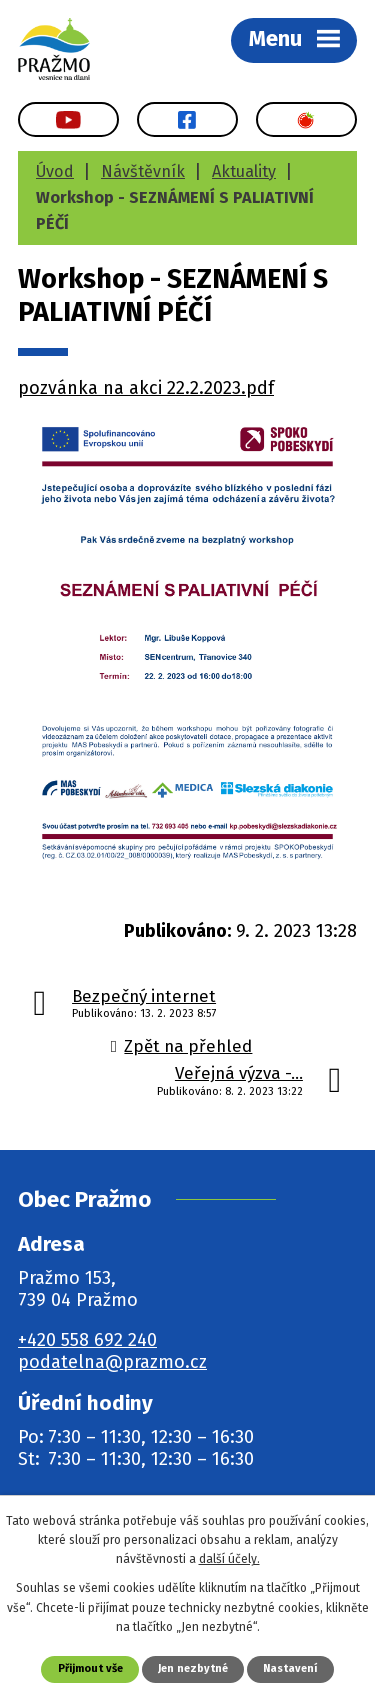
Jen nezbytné (193, 1668)
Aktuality (244, 171)
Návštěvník (143, 171)
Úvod (55, 171)
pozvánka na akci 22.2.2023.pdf (146, 388)
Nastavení (290, 1668)
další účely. (229, 1559)
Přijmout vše (90, 1668)
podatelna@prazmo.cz (112, 1362)
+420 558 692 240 (87, 1340)
